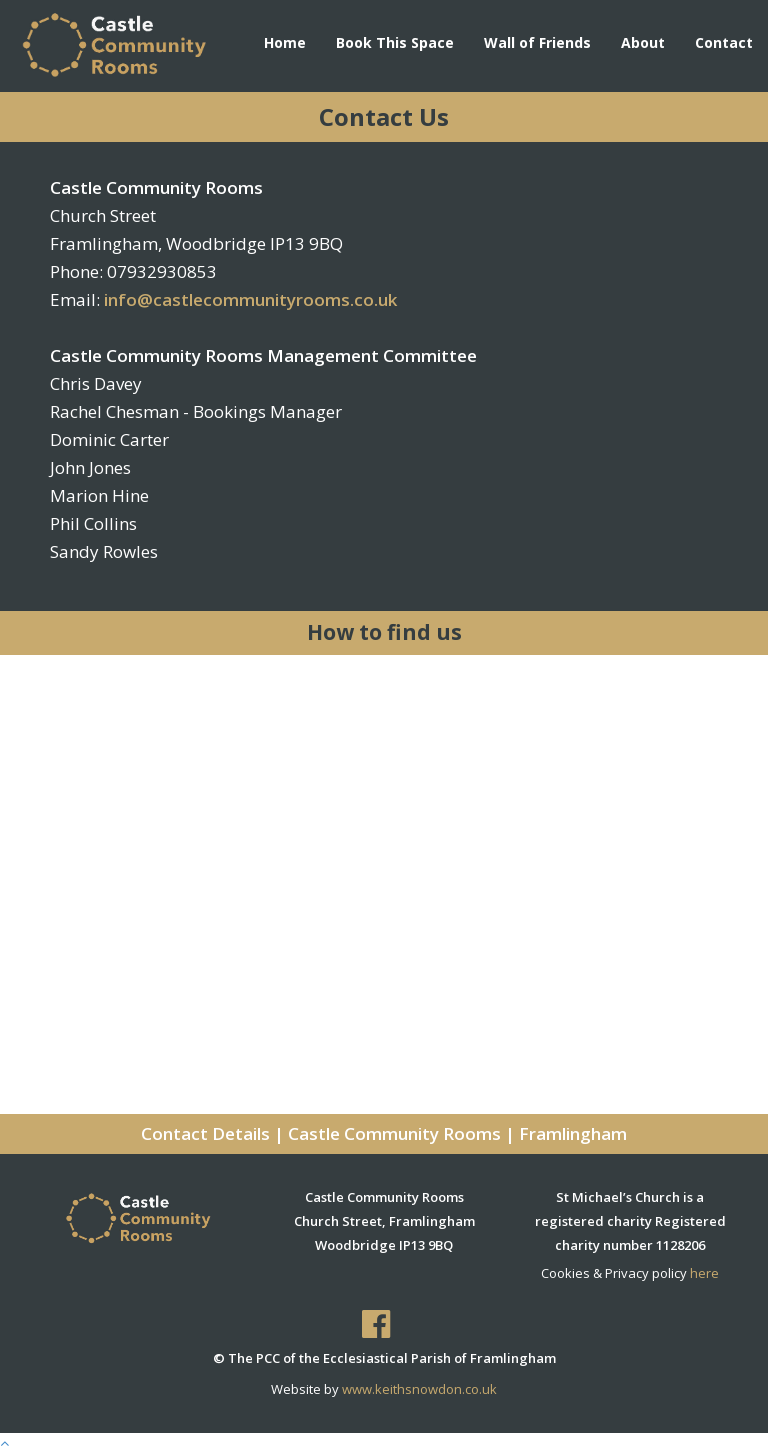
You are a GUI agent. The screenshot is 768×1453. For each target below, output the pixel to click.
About (643, 42)
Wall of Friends (537, 42)
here (704, 1273)
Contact (724, 42)
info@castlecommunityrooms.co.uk (250, 299)
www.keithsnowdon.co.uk (419, 1389)
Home (285, 42)
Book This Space (395, 42)
